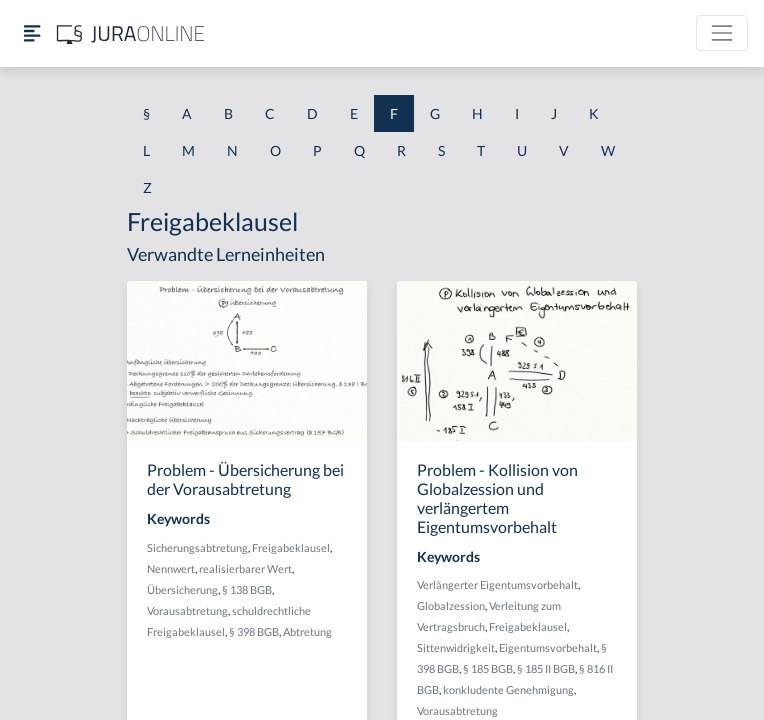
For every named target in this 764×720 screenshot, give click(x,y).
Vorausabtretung (187, 610)
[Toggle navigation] (722, 33)
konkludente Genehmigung (508, 689)
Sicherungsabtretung (197, 547)
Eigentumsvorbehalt (548, 647)
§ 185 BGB (488, 668)
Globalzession (451, 605)
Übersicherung (182, 589)
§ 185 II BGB (546, 668)
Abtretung (307, 631)
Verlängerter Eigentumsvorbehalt (497, 584)
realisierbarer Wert (245, 568)
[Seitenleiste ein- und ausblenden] (32, 33)
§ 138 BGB (247, 589)
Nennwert (171, 568)
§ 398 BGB (254, 631)
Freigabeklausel (291, 547)
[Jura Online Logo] (131, 33)
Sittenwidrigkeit (456, 647)
